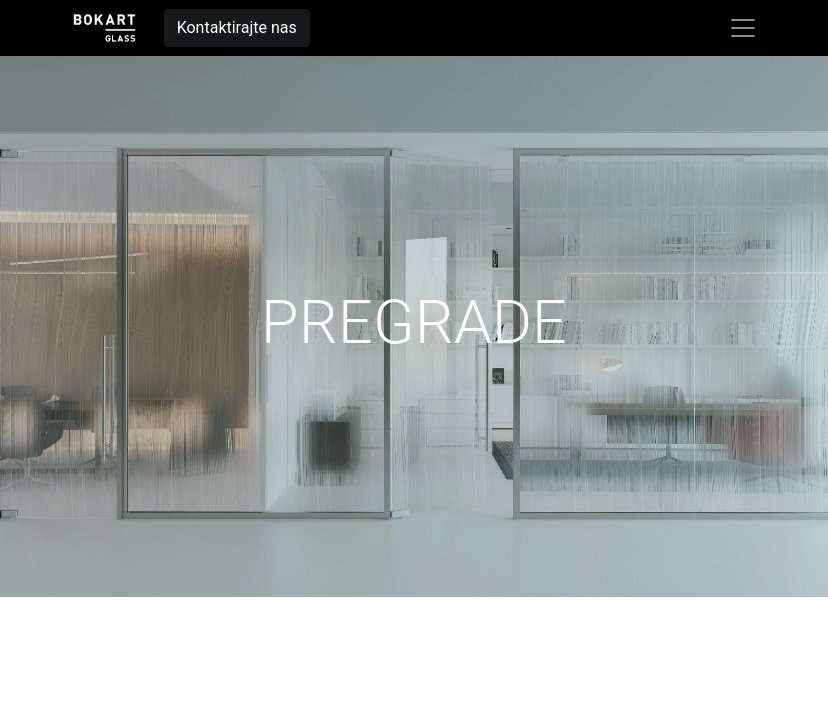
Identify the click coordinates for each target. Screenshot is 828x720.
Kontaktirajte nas (237, 27)
